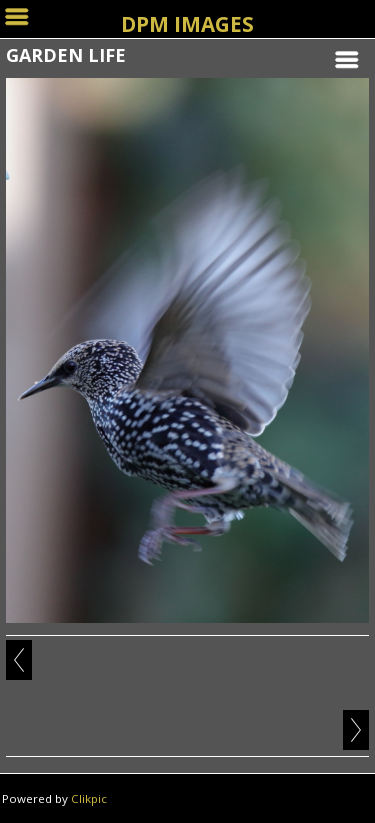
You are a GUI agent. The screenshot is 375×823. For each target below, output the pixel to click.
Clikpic (89, 798)
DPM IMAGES (187, 24)
